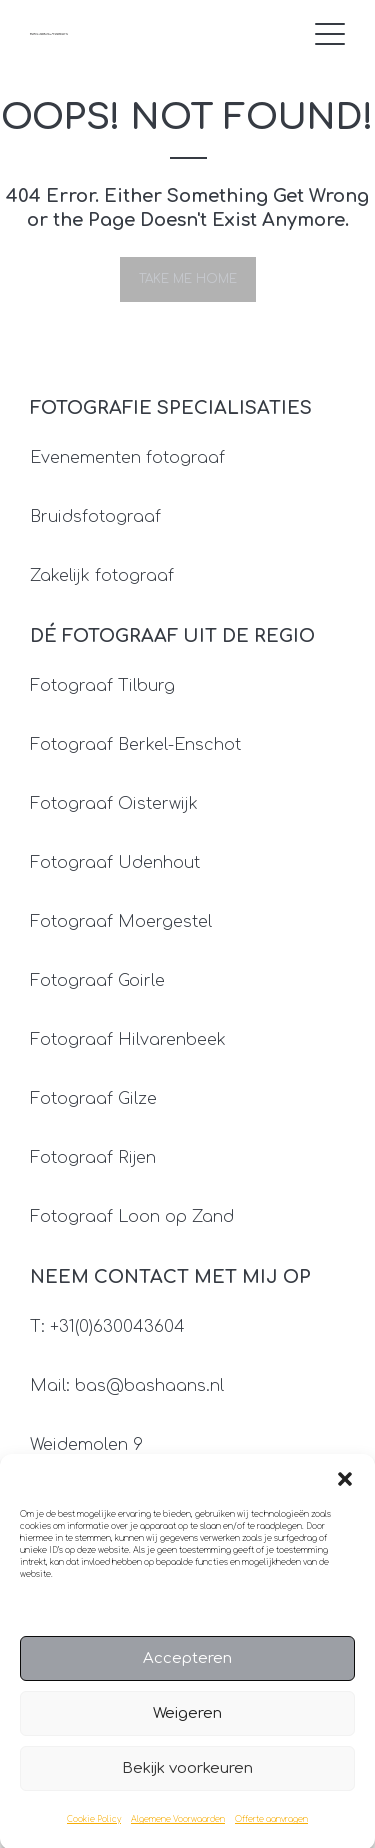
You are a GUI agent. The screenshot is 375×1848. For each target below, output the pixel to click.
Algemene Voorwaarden (178, 1832)
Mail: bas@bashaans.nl (127, 1386)
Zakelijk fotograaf (102, 576)
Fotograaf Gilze (93, 1099)
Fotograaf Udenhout (115, 863)
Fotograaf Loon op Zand (132, 1217)
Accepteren (187, 1671)
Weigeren (187, 1726)
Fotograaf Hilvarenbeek (128, 1040)
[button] (345, 1492)
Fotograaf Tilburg (102, 686)
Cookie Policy (94, 1832)
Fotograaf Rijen (93, 1158)
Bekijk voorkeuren (187, 1781)
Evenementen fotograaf (127, 458)
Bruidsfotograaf (95, 517)
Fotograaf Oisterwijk (114, 804)
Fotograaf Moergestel (121, 922)
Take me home (188, 279)
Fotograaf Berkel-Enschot (135, 745)
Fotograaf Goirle (97, 981)
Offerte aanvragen (271, 1832)
